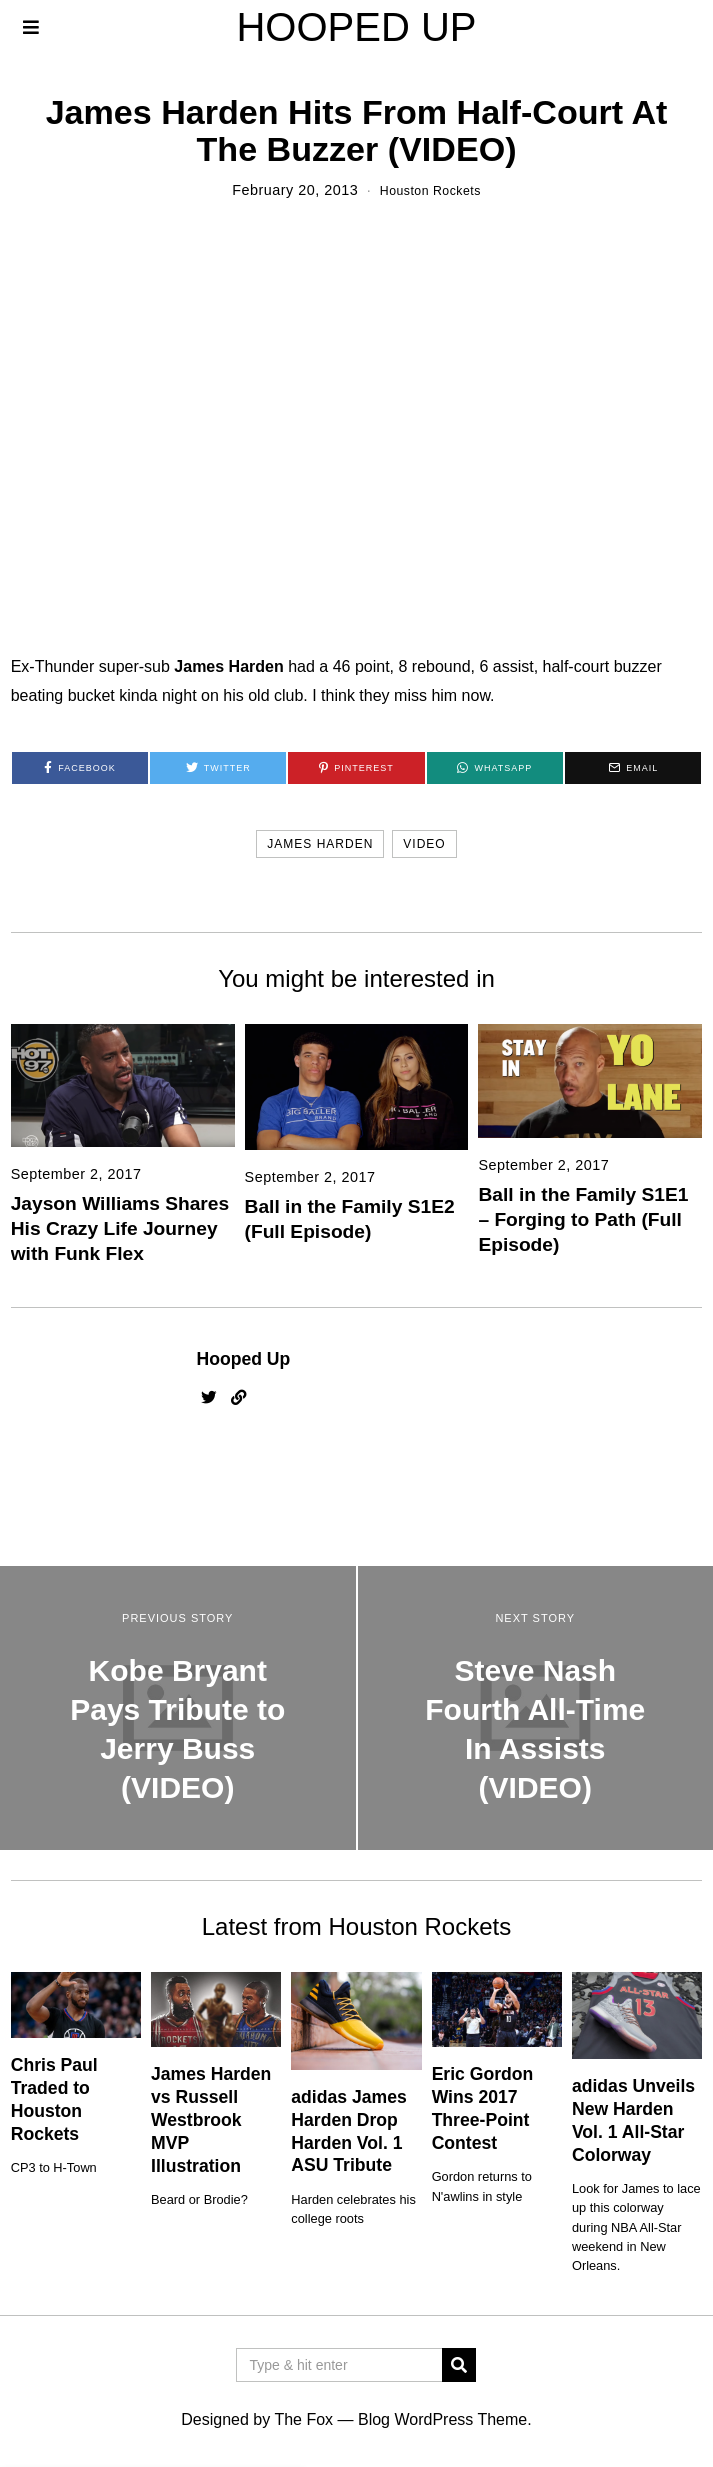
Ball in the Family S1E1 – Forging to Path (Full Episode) (583, 1219)
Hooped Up (243, 1359)
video (424, 844)
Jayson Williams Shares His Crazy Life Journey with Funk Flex (120, 1228)
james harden (320, 844)
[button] (459, 2365)
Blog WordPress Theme (442, 2419)
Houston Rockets (430, 190)
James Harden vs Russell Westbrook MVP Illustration (211, 2119)
